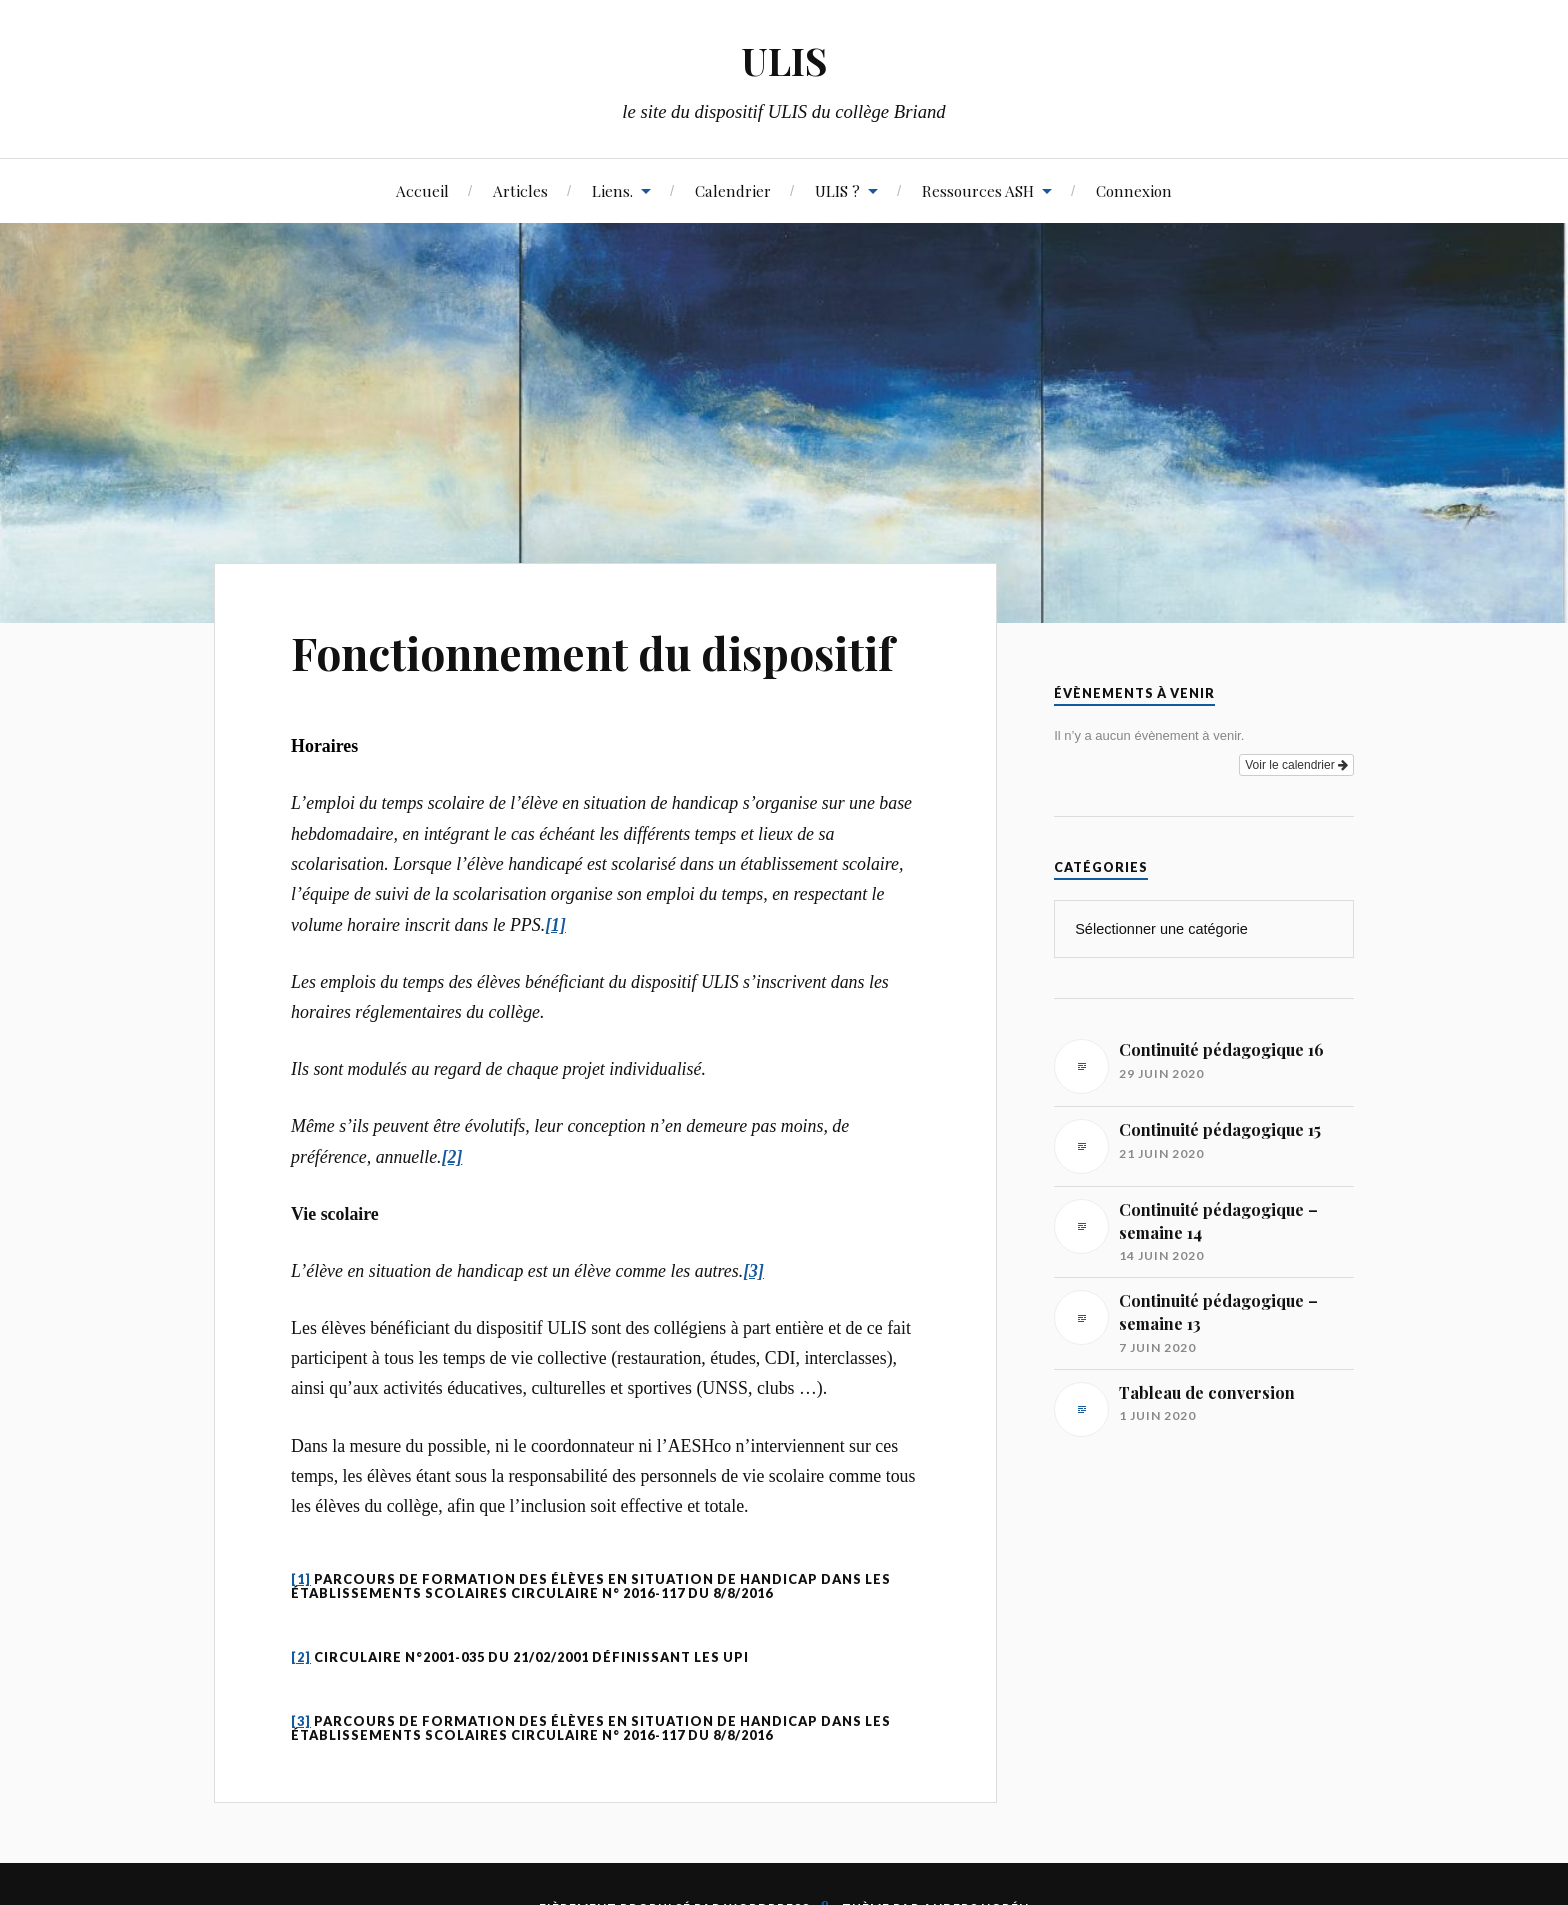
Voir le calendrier (1296, 765)
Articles (520, 190)
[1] (301, 1579)
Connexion (1134, 190)
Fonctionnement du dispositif (592, 652)
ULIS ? (837, 190)
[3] (301, 1721)
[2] (301, 1657)
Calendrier (733, 190)
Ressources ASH (978, 190)
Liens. (612, 190)
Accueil (422, 190)
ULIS (784, 60)
